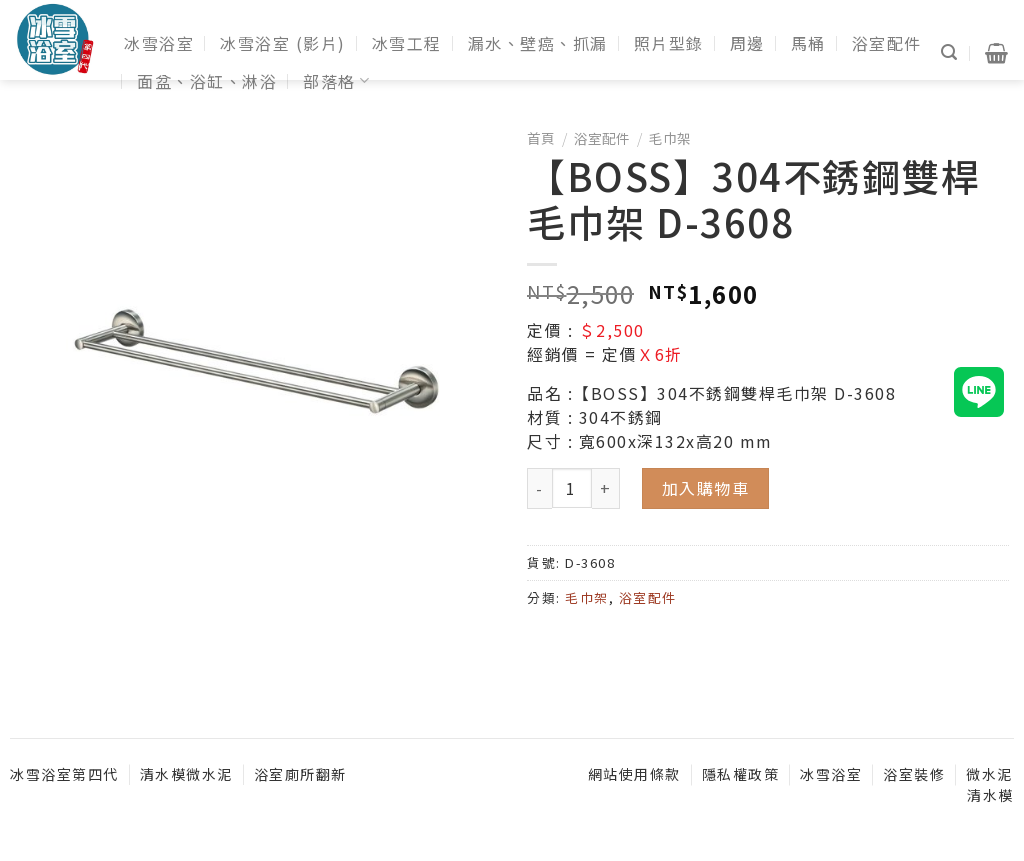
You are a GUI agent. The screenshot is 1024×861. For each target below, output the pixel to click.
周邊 (747, 43)
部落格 (336, 81)
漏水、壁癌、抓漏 (538, 43)
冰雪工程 (407, 43)
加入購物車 (706, 488)
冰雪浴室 (159, 43)
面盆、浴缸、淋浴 (207, 81)
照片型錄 (669, 43)
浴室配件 (887, 43)
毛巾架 (670, 138)
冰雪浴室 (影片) (283, 43)
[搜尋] (950, 52)
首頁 (541, 138)
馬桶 (808, 43)
